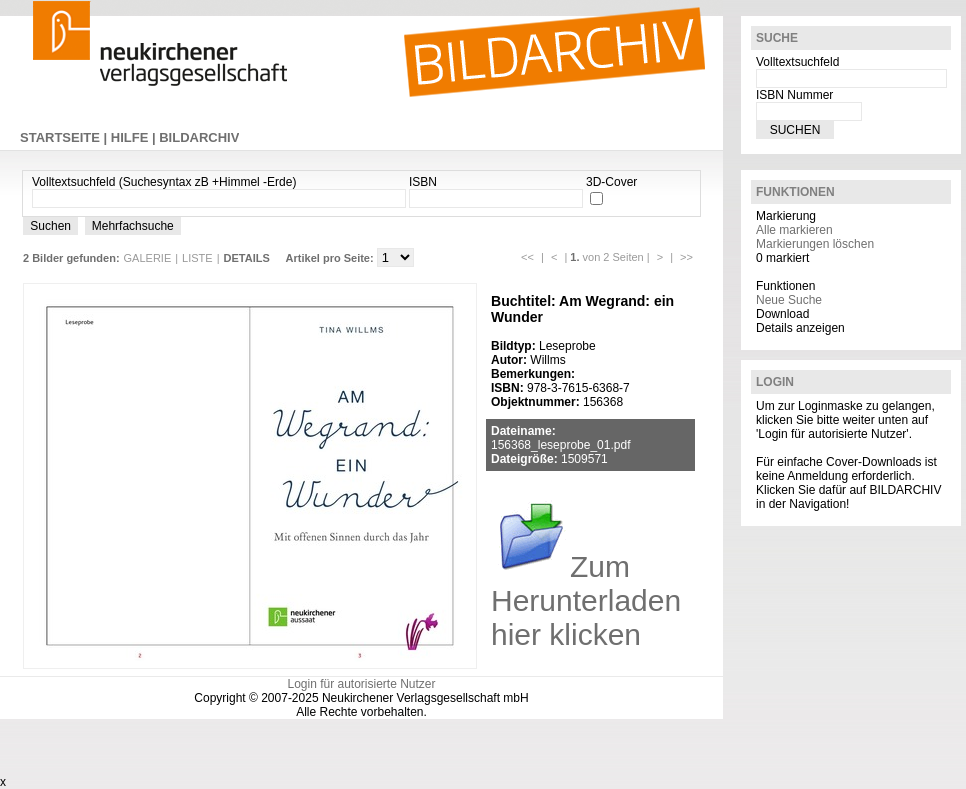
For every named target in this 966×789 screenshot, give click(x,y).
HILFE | (135, 137)
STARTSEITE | (65, 137)
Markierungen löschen (815, 244)
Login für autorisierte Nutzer (361, 684)
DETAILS (247, 258)
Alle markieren (794, 230)
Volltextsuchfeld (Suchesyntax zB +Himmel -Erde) (164, 182)
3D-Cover (611, 182)
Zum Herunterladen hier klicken (586, 600)
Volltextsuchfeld (797, 62)
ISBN (423, 182)
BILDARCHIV (199, 137)
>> (686, 257)
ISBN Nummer (794, 95)
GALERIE (148, 258)
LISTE (197, 258)
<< (527, 257)
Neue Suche (789, 300)
